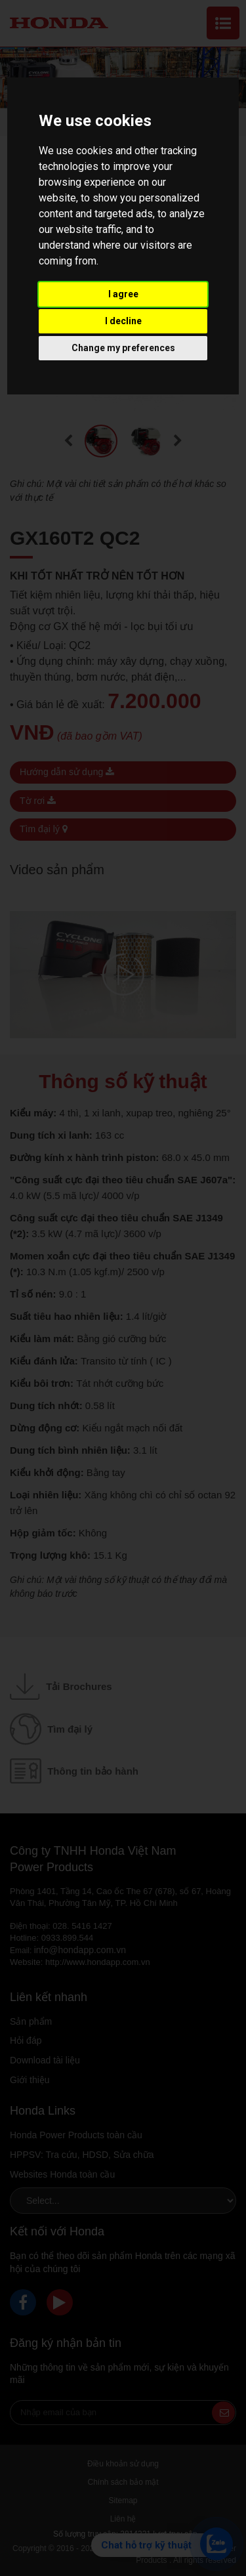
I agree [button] (123, 294)
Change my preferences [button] (123, 348)
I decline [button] (123, 321)
